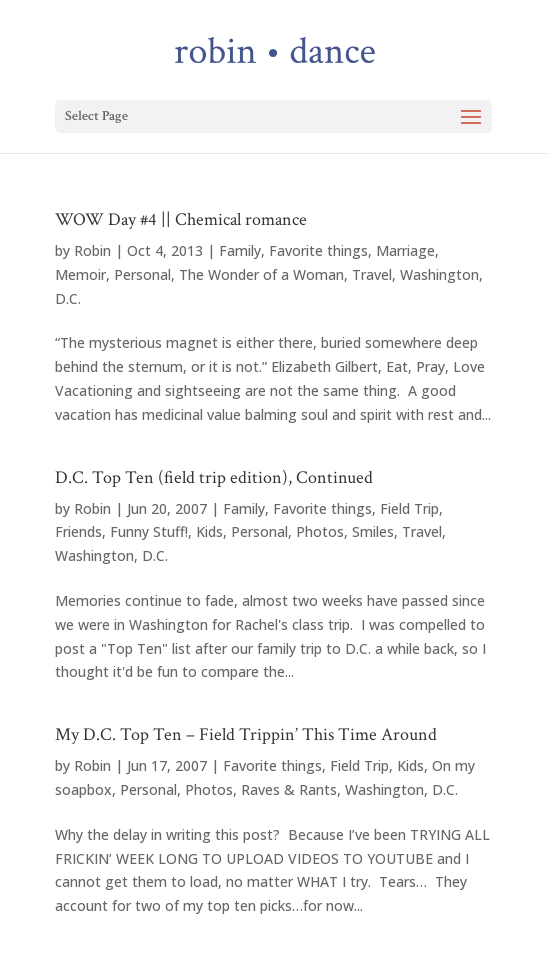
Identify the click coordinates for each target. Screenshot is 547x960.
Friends (78, 531)
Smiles (373, 531)
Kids (209, 531)
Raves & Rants (289, 789)
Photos (320, 531)
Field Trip (409, 508)
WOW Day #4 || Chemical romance (181, 219)
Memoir (80, 274)
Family (240, 250)
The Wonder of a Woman (261, 274)
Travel (372, 274)
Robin (92, 250)
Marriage (405, 250)
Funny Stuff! (149, 531)
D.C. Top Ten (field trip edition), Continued (214, 477)
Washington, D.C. (111, 555)
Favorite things (318, 250)
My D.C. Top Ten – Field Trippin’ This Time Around (246, 734)
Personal (142, 274)
